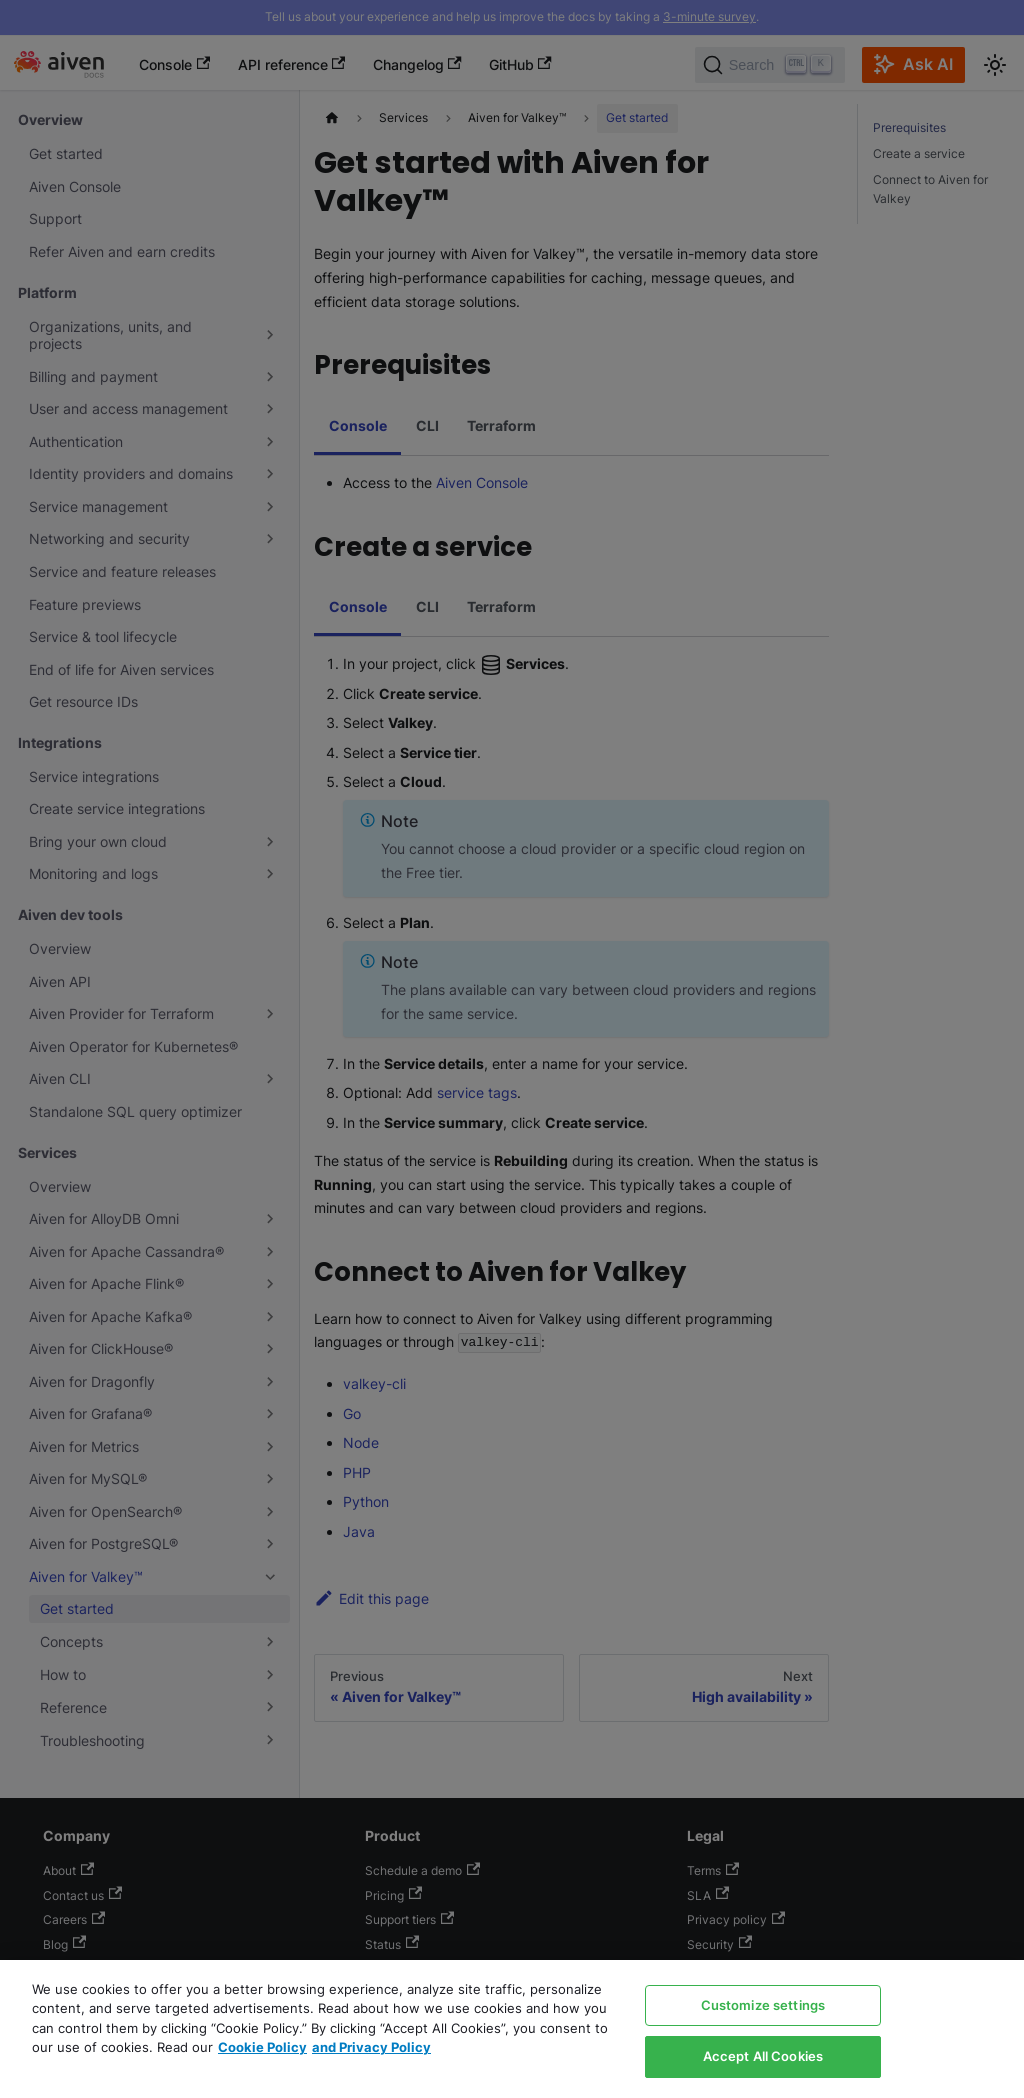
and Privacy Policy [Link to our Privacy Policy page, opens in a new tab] (371, 2047)
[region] (512, 2029)
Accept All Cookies (763, 2056)
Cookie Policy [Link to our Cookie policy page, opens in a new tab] (262, 2047)
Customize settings (763, 2005)
